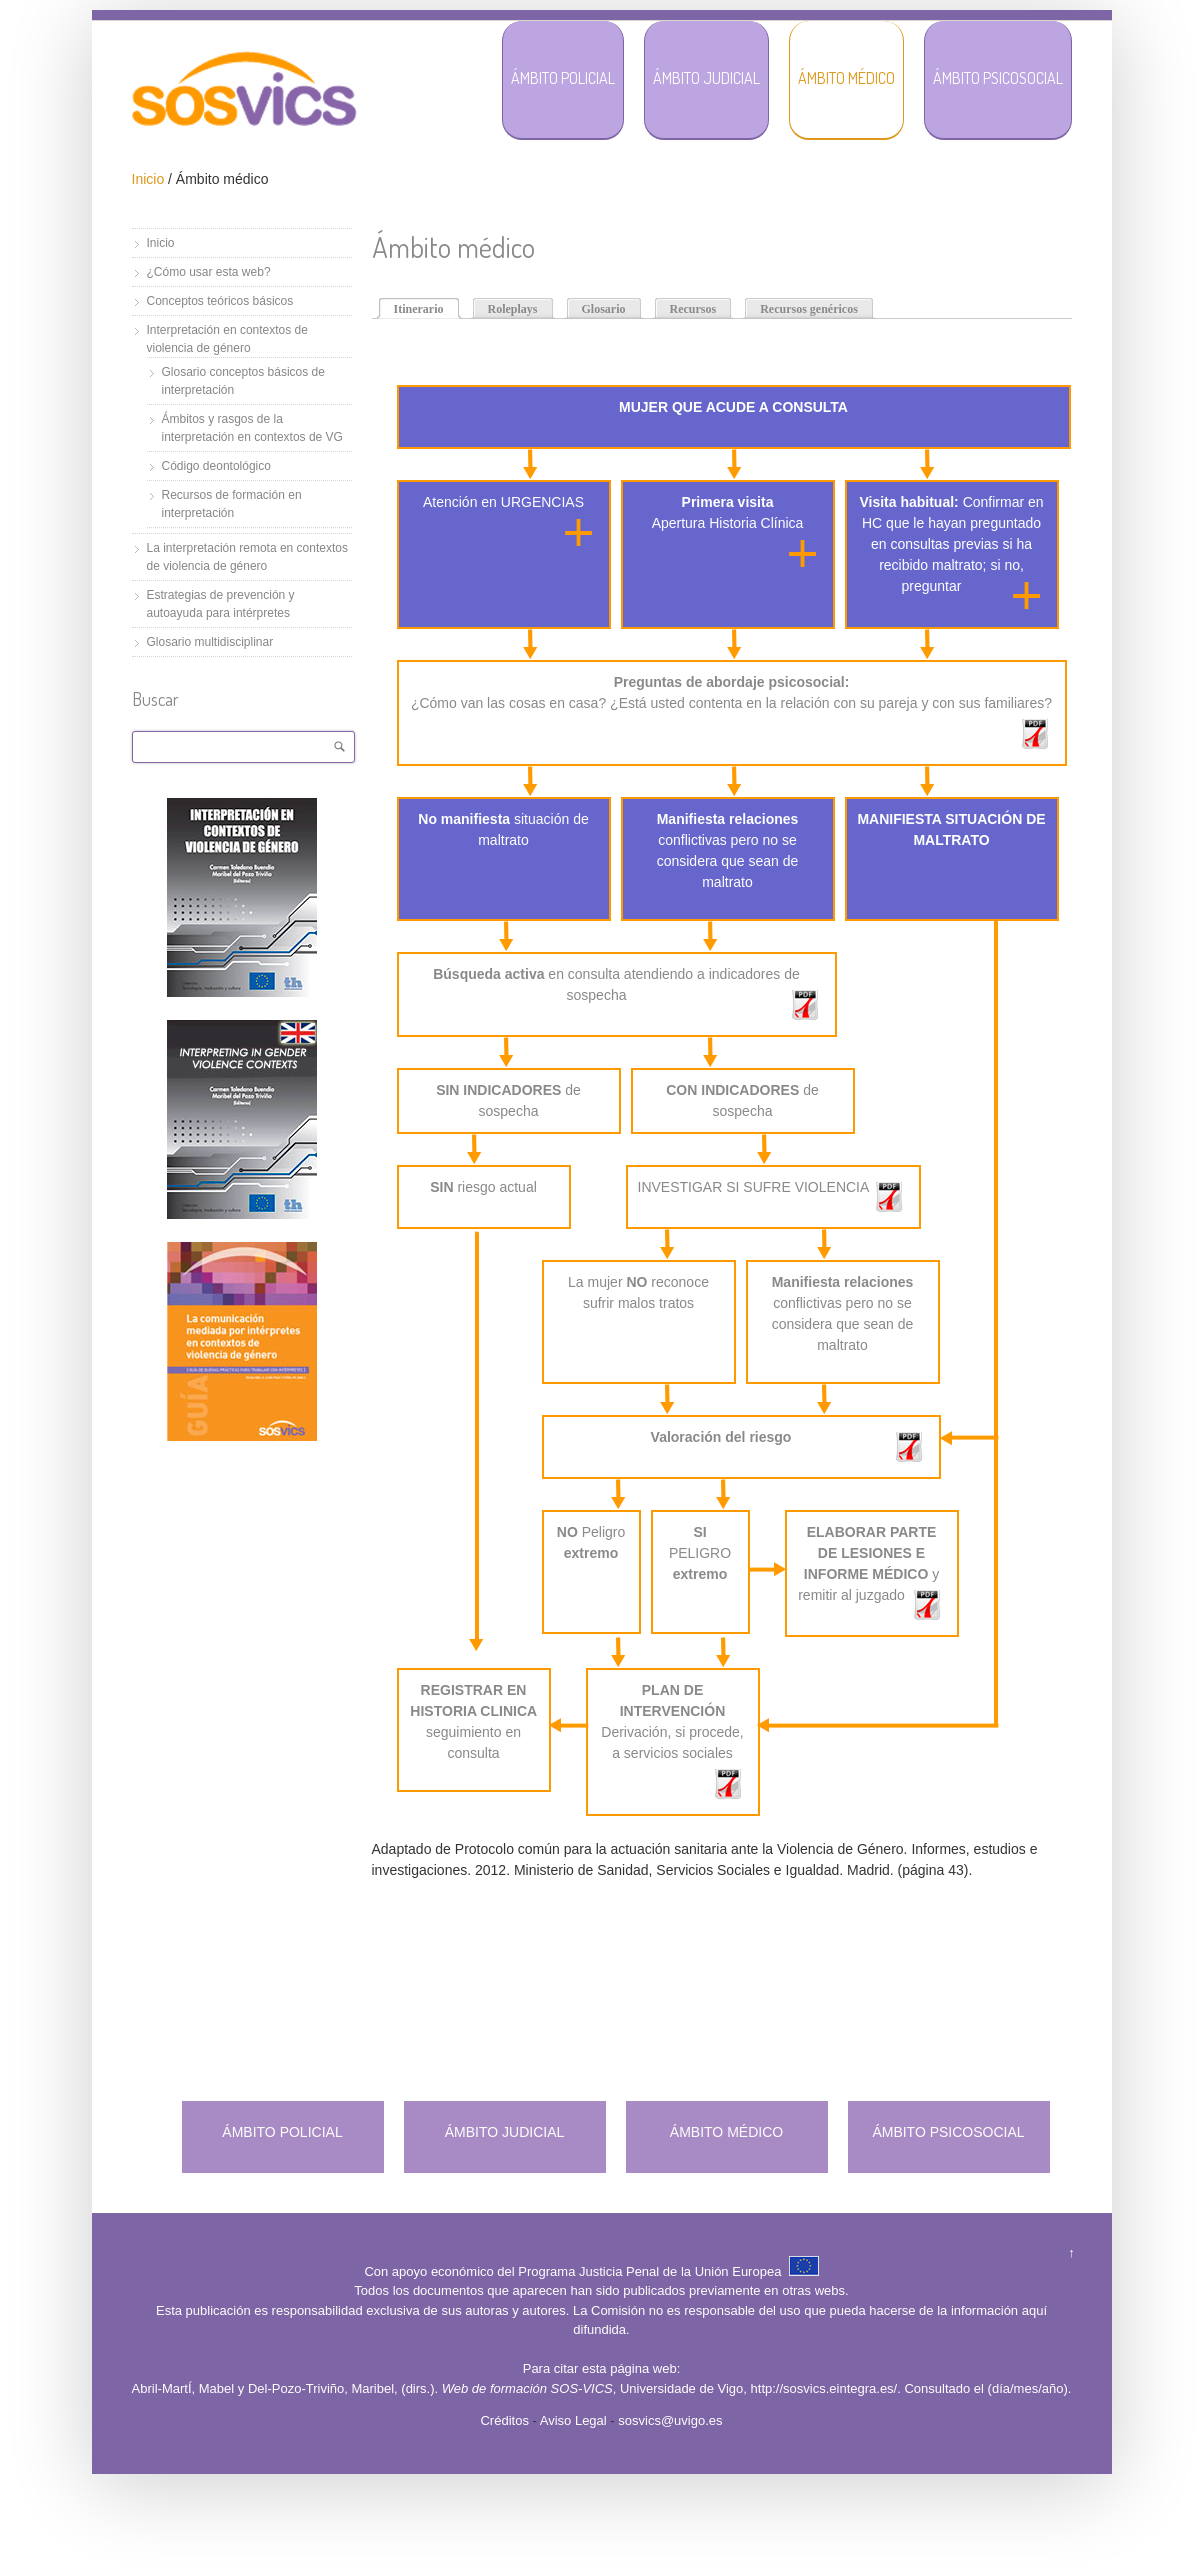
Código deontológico (216, 466)
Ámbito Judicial (706, 78)
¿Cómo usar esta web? (209, 272)
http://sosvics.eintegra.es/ (824, 2388)
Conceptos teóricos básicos (220, 301)
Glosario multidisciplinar (210, 642)
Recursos (693, 309)
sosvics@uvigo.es (670, 2420)
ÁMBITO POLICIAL (282, 2132)
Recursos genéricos (809, 309)
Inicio (148, 179)
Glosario (604, 309)
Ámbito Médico (846, 78)
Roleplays (513, 309)
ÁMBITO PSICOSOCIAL (948, 2132)
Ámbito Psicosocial (998, 78)
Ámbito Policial (563, 78)
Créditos (504, 2420)
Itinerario (419, 309)
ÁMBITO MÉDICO (726, 2132)
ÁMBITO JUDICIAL (505, 2132)
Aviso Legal (573, 2420)
